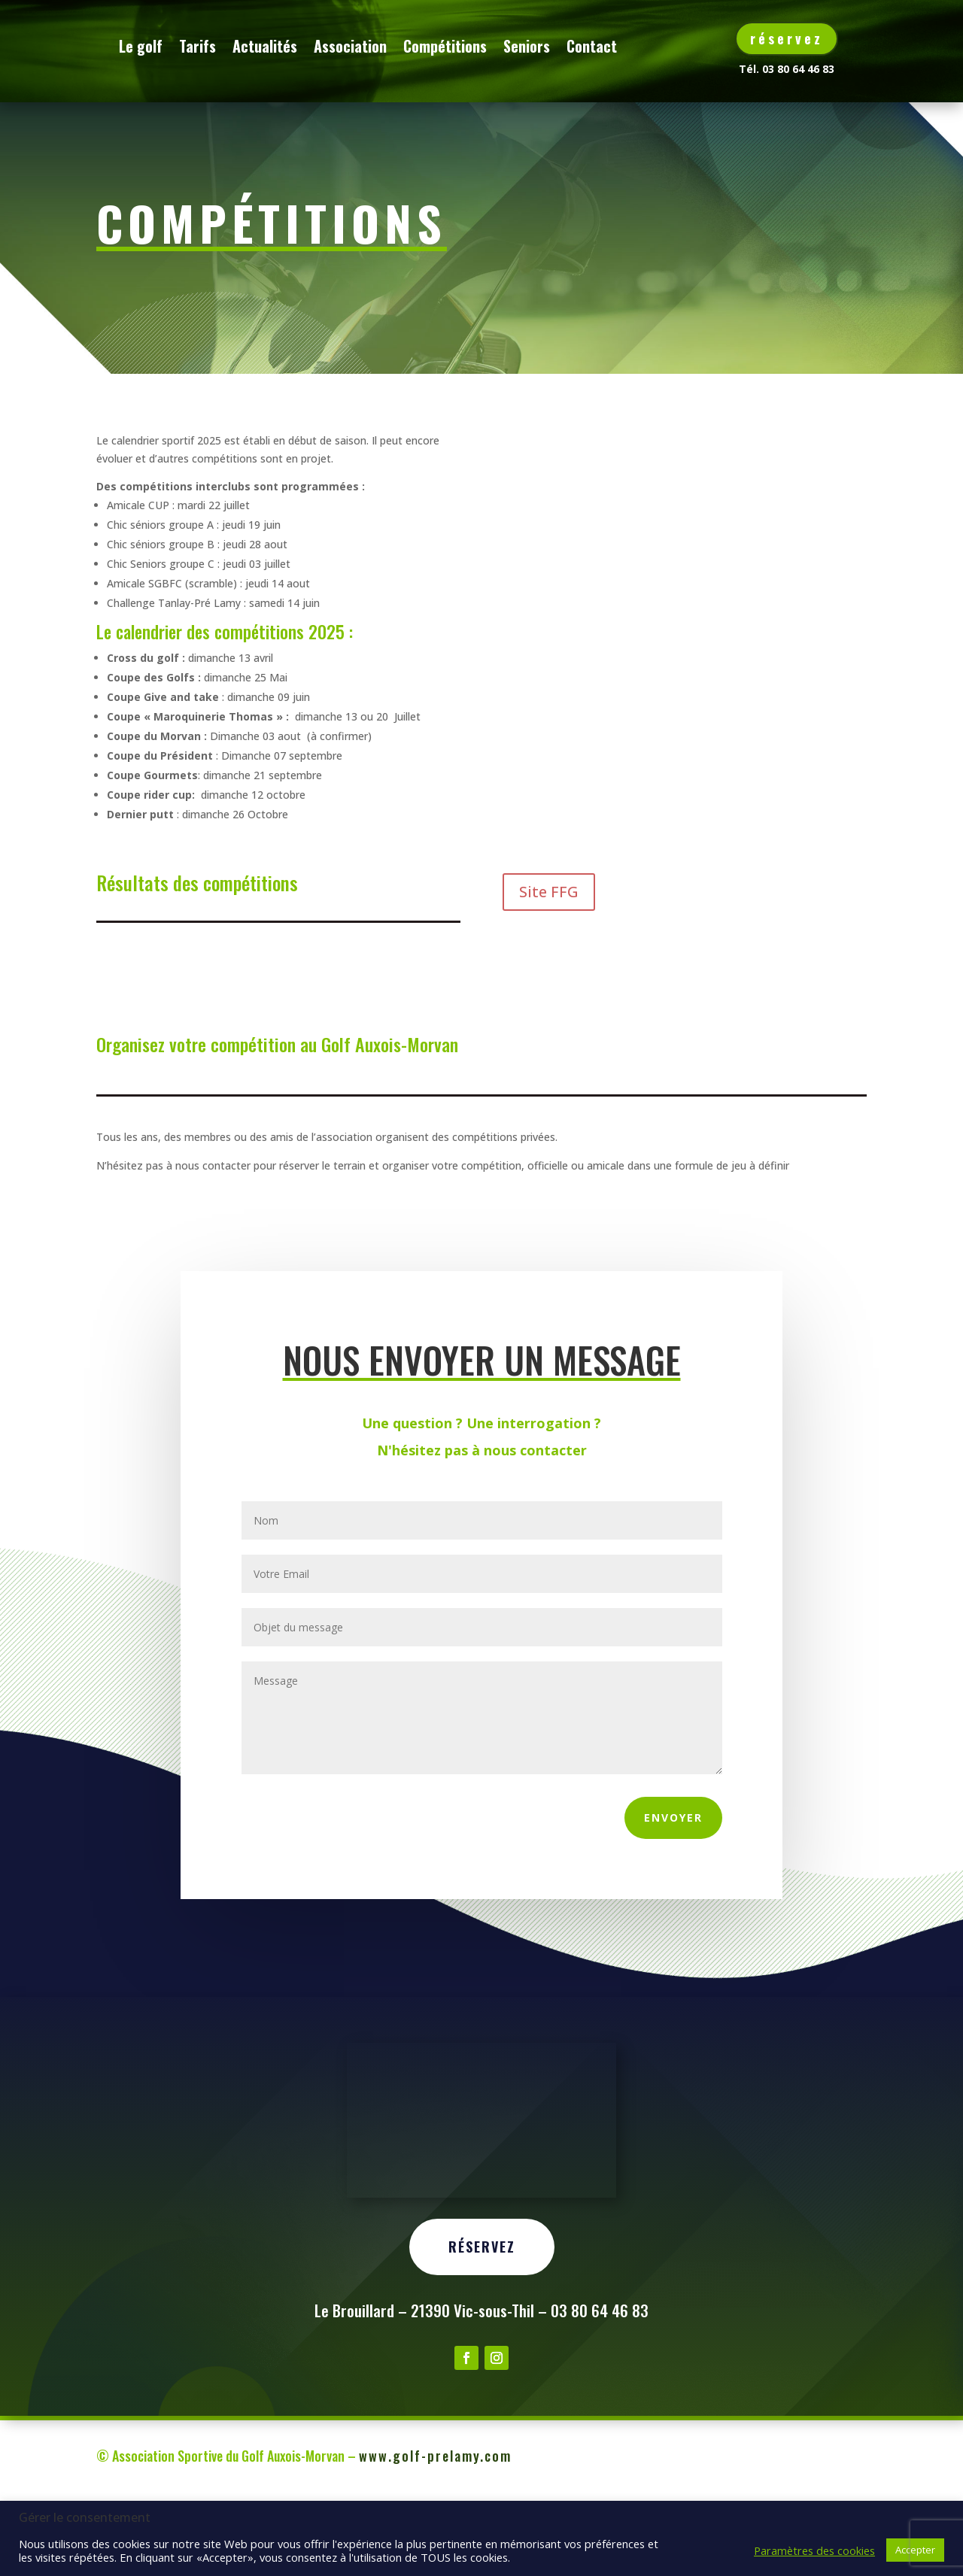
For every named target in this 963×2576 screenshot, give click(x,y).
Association (431, 46)
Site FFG (549, 969)
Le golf (222, 46)
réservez (786, 38)
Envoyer (673, 1895)
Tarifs (278, 46)
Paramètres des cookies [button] (814, 2550)
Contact (225, 103)
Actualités (346, 46)
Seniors (608, 46)
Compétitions (526, 46)
